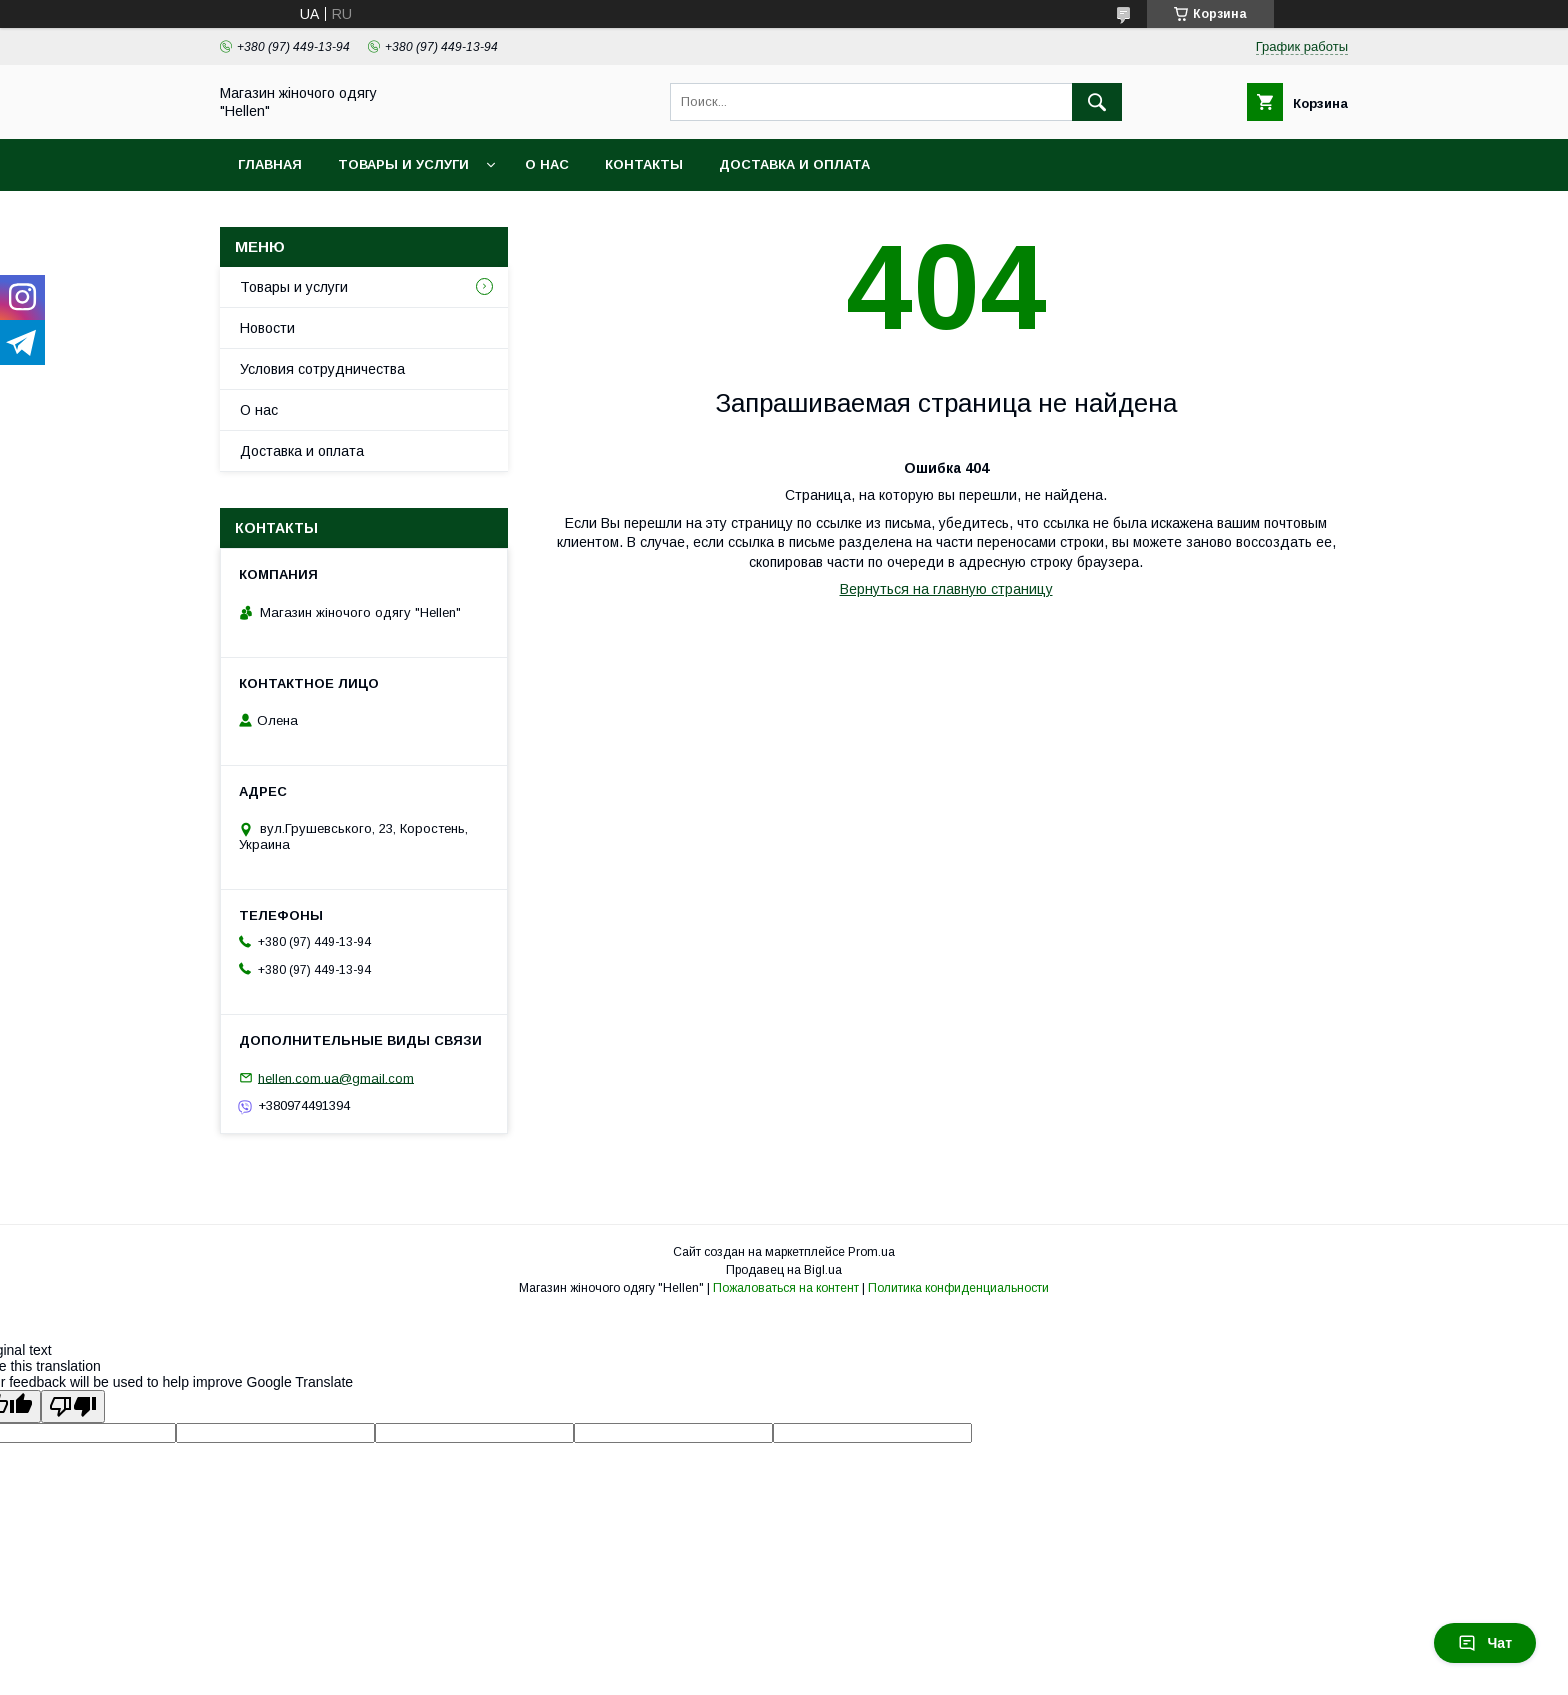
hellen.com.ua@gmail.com (336, 1077)
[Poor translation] (73, 1406)
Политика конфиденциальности (958, 1288)
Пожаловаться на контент (786, 1288)
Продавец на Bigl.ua (784, 1270)
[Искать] (1097, 102)
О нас (547, 164)
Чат (1485, 1643)
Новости (267, 328)
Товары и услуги (403, 164)
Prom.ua (871, 1252)
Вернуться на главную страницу (946, 589)
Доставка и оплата (794, 164)
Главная (270, 164)
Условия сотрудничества (322, 369)
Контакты (644, 164)
